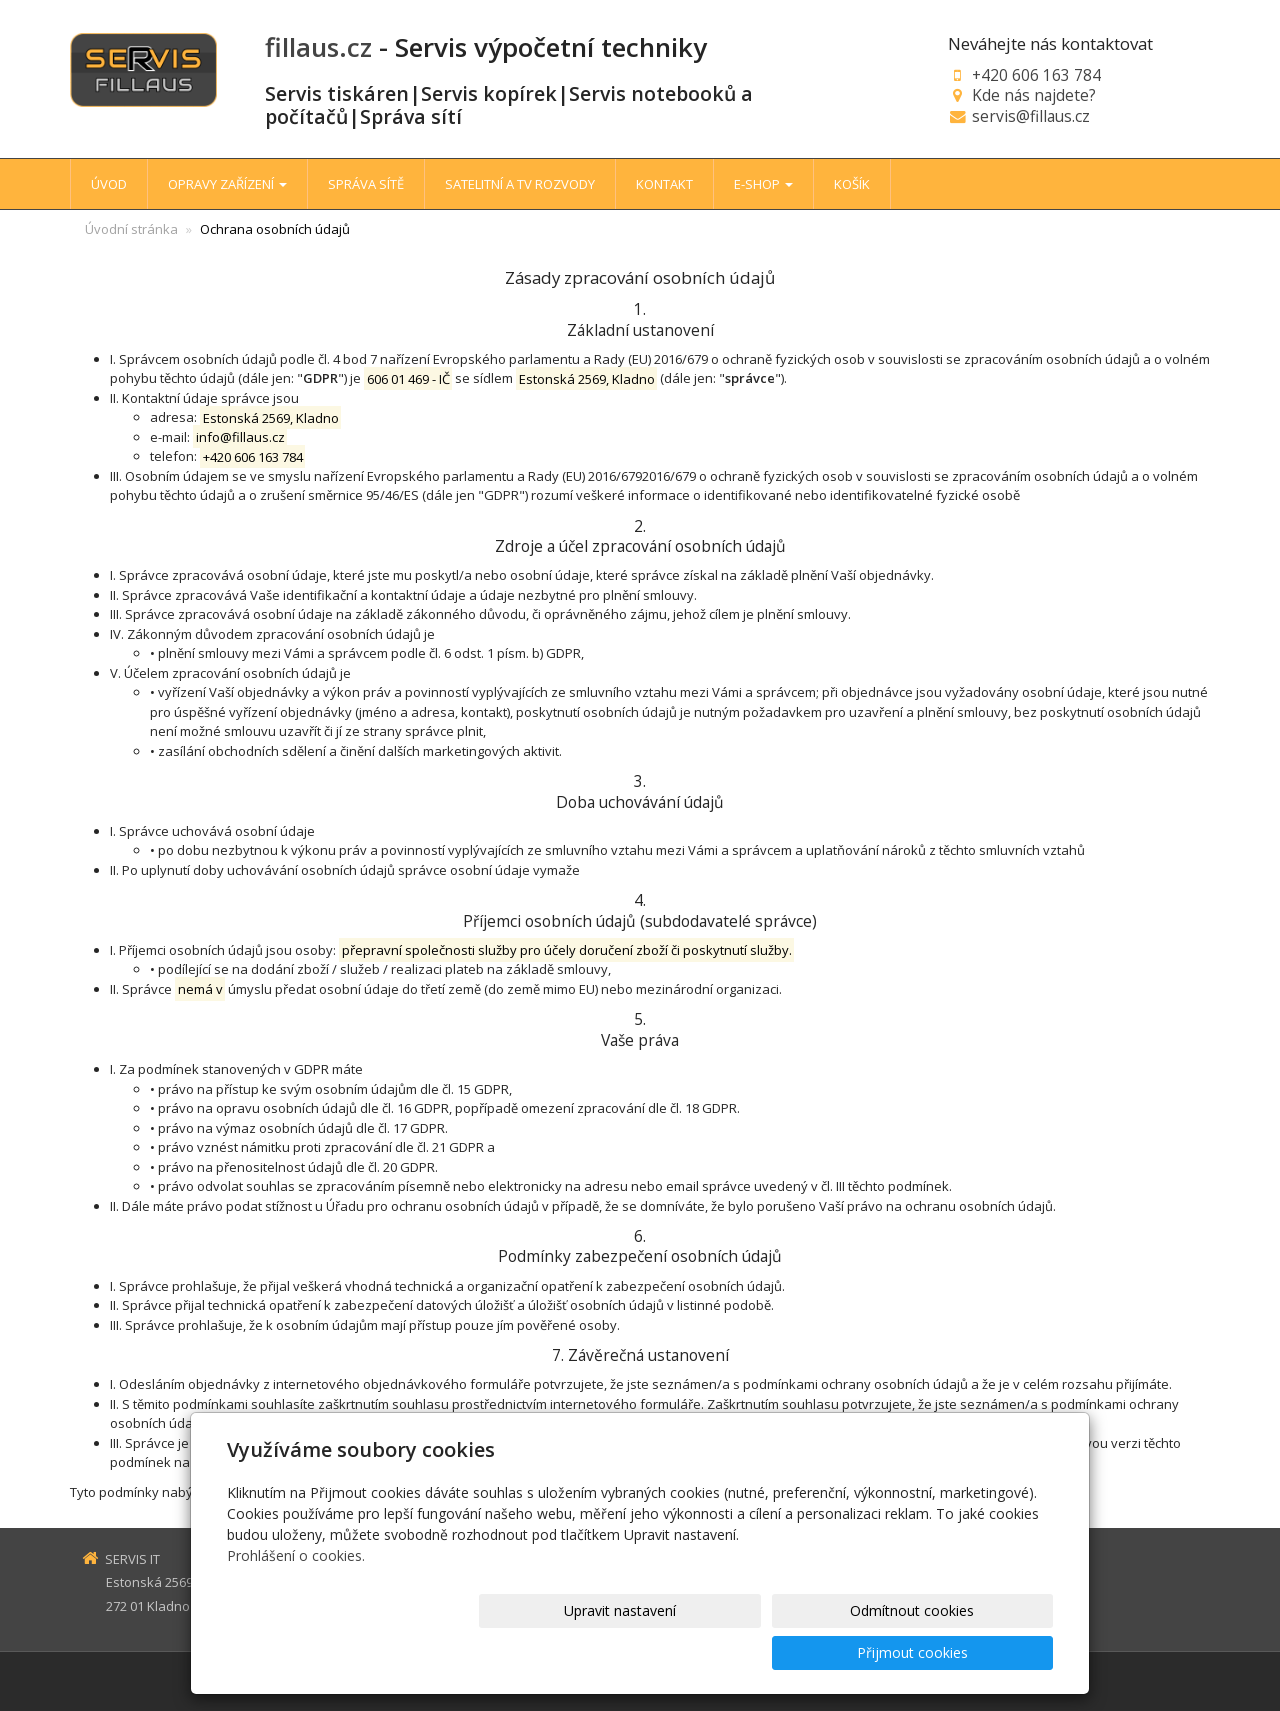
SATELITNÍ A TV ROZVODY (520, 184)
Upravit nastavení (649, 1652)
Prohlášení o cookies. (296, 1597)
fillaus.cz (318, 47)
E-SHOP (763, 184)
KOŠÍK (852, 184)
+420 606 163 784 (1036, 75)
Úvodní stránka (131, 229)
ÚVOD (109, 184)
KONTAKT (664, 184)
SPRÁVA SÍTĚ (366, 184)
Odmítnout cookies (813, 1652)
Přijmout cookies (976, 1652)
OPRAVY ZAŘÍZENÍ (227, 184)
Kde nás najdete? (1034, 95)
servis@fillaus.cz (1031, 116)
